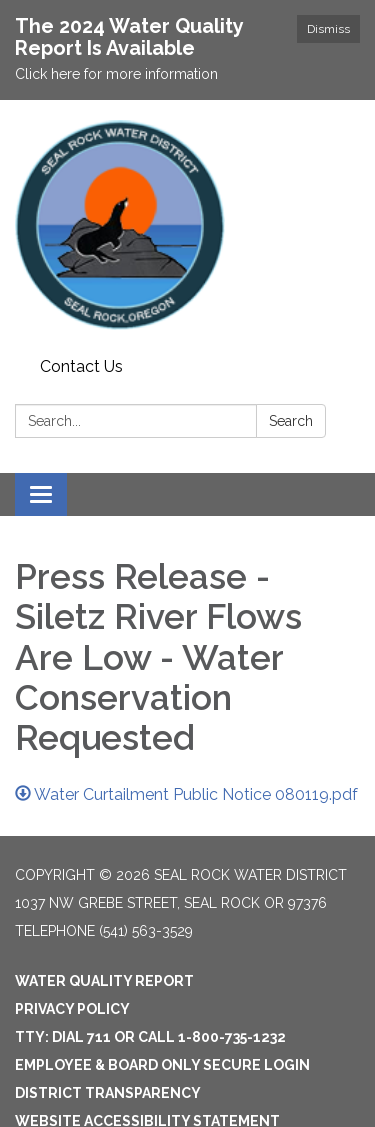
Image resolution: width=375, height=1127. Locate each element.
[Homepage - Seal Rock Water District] (187, 225)
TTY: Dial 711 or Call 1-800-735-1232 (150, 1037)
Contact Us (81, 366)
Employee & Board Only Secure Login (162, 1065)
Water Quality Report (104, 981)
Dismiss (328, 29)
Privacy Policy (72, 1009)
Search (291, 421)
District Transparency (108, 1093)
